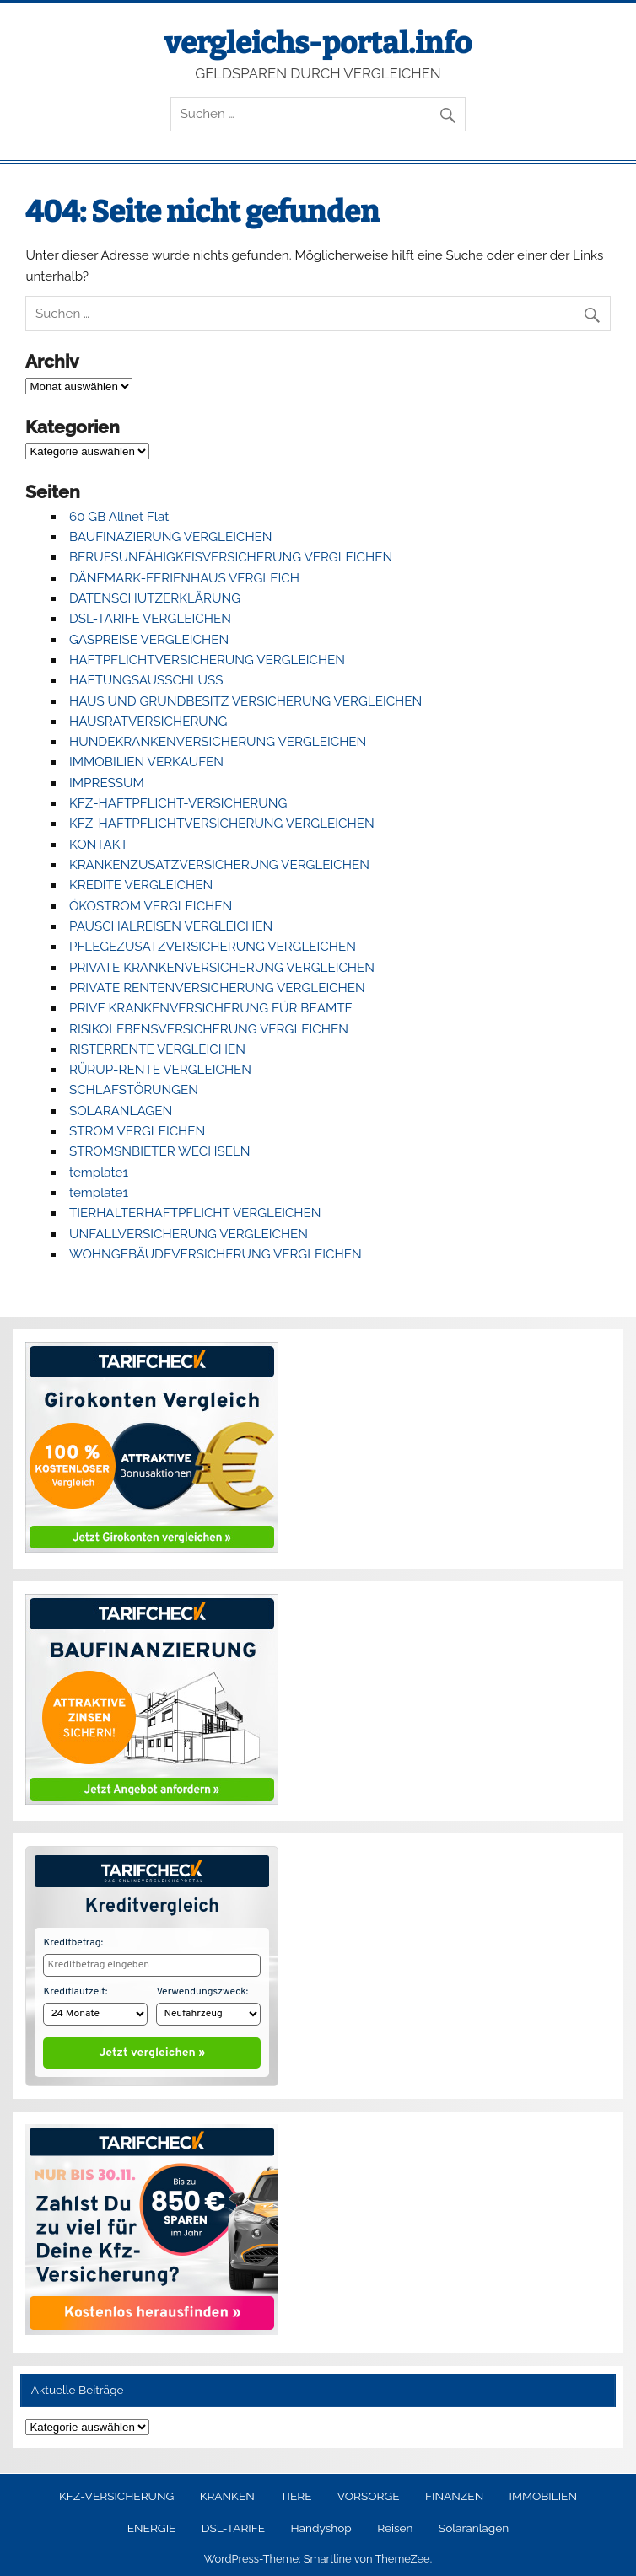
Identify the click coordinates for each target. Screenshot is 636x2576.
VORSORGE (368, 2492)
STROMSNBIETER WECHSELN (160, 1151)
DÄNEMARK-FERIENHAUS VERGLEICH (184, 578)
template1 (98, 1172)
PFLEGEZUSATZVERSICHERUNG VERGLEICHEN (212, 946)
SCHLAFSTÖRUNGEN (133, 1089)
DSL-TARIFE (233, 2524)
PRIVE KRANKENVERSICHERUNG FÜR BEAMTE (211, 1008)
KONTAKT (98, 844)
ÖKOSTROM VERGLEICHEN (150, 906)
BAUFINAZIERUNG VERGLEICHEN (170, 537)
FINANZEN (454, 2492)
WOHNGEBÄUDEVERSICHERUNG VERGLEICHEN (215, 1254)
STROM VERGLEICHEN (137, 1131)
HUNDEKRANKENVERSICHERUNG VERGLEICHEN (217, 741)
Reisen (394, 2524)
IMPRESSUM (106, 783)
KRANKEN (227, 2492)
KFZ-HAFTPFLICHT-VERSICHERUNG (178, 803)
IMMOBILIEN (543, 2492)
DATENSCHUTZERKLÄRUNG (154, 598)
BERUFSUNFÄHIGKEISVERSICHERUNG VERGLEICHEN (230, 557)
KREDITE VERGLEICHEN (141, 885)
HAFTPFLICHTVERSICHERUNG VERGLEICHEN (207, 660)
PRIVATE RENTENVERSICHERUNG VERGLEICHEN (217, 988)
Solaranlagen (474, 2524)
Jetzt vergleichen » (152, 2049)
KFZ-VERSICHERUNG (116, 2492)
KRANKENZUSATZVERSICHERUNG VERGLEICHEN (219, 864)
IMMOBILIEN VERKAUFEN (146, 762)
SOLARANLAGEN (120, 1111)
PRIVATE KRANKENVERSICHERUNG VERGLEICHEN (222, 967)
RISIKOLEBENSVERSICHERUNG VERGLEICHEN (208, 1029)
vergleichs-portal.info (318, 43)
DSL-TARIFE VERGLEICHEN (150, 618)
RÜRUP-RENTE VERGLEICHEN (160, 1069)
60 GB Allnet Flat (119, 516)
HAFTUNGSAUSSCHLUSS (146, 680)
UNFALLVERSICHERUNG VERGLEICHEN (188, 1234)
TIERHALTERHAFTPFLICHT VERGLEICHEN (195, 1213)
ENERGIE (151, 2524)
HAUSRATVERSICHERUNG (148, 721)
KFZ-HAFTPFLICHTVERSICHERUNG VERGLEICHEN (222, 823)
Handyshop (320, 2524)
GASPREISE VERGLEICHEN (149, 639)
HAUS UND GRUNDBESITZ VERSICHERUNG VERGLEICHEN (245, 701)
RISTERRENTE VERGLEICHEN (157, 1049)
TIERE (295, 2492)
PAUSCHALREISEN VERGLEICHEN (170, 926)
